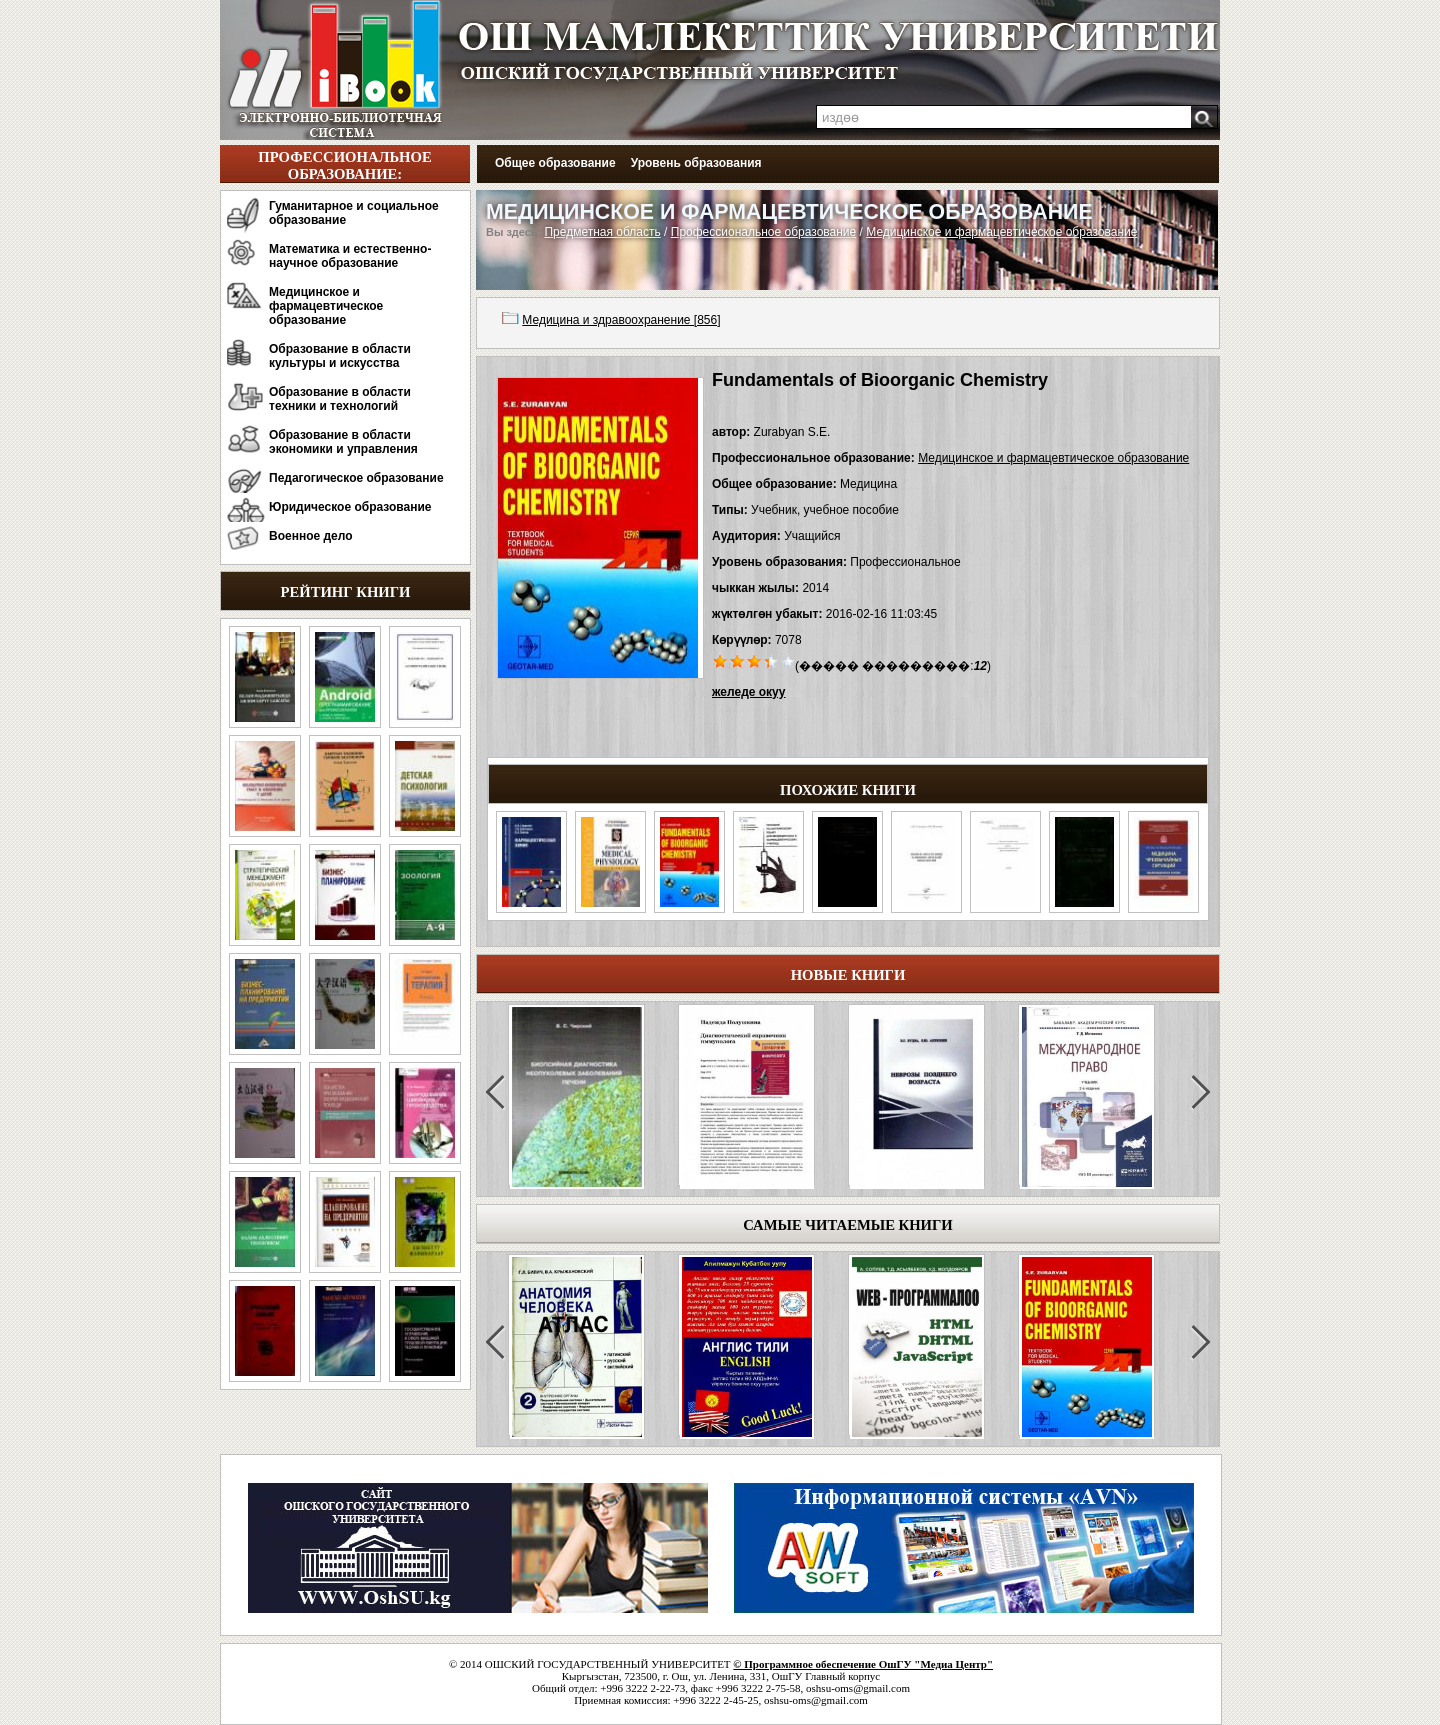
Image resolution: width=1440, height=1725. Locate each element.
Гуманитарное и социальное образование (354, 213)
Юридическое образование (350, 507)
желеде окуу (748, 692)
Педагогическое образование (356, 478)
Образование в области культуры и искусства (340, 356)
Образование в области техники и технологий (340, 399)
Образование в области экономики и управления (343, 442)
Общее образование (555, 163)
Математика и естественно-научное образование (350, 256)
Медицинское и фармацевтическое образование (326, 306)
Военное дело (311, 536)
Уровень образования (696, 163)
